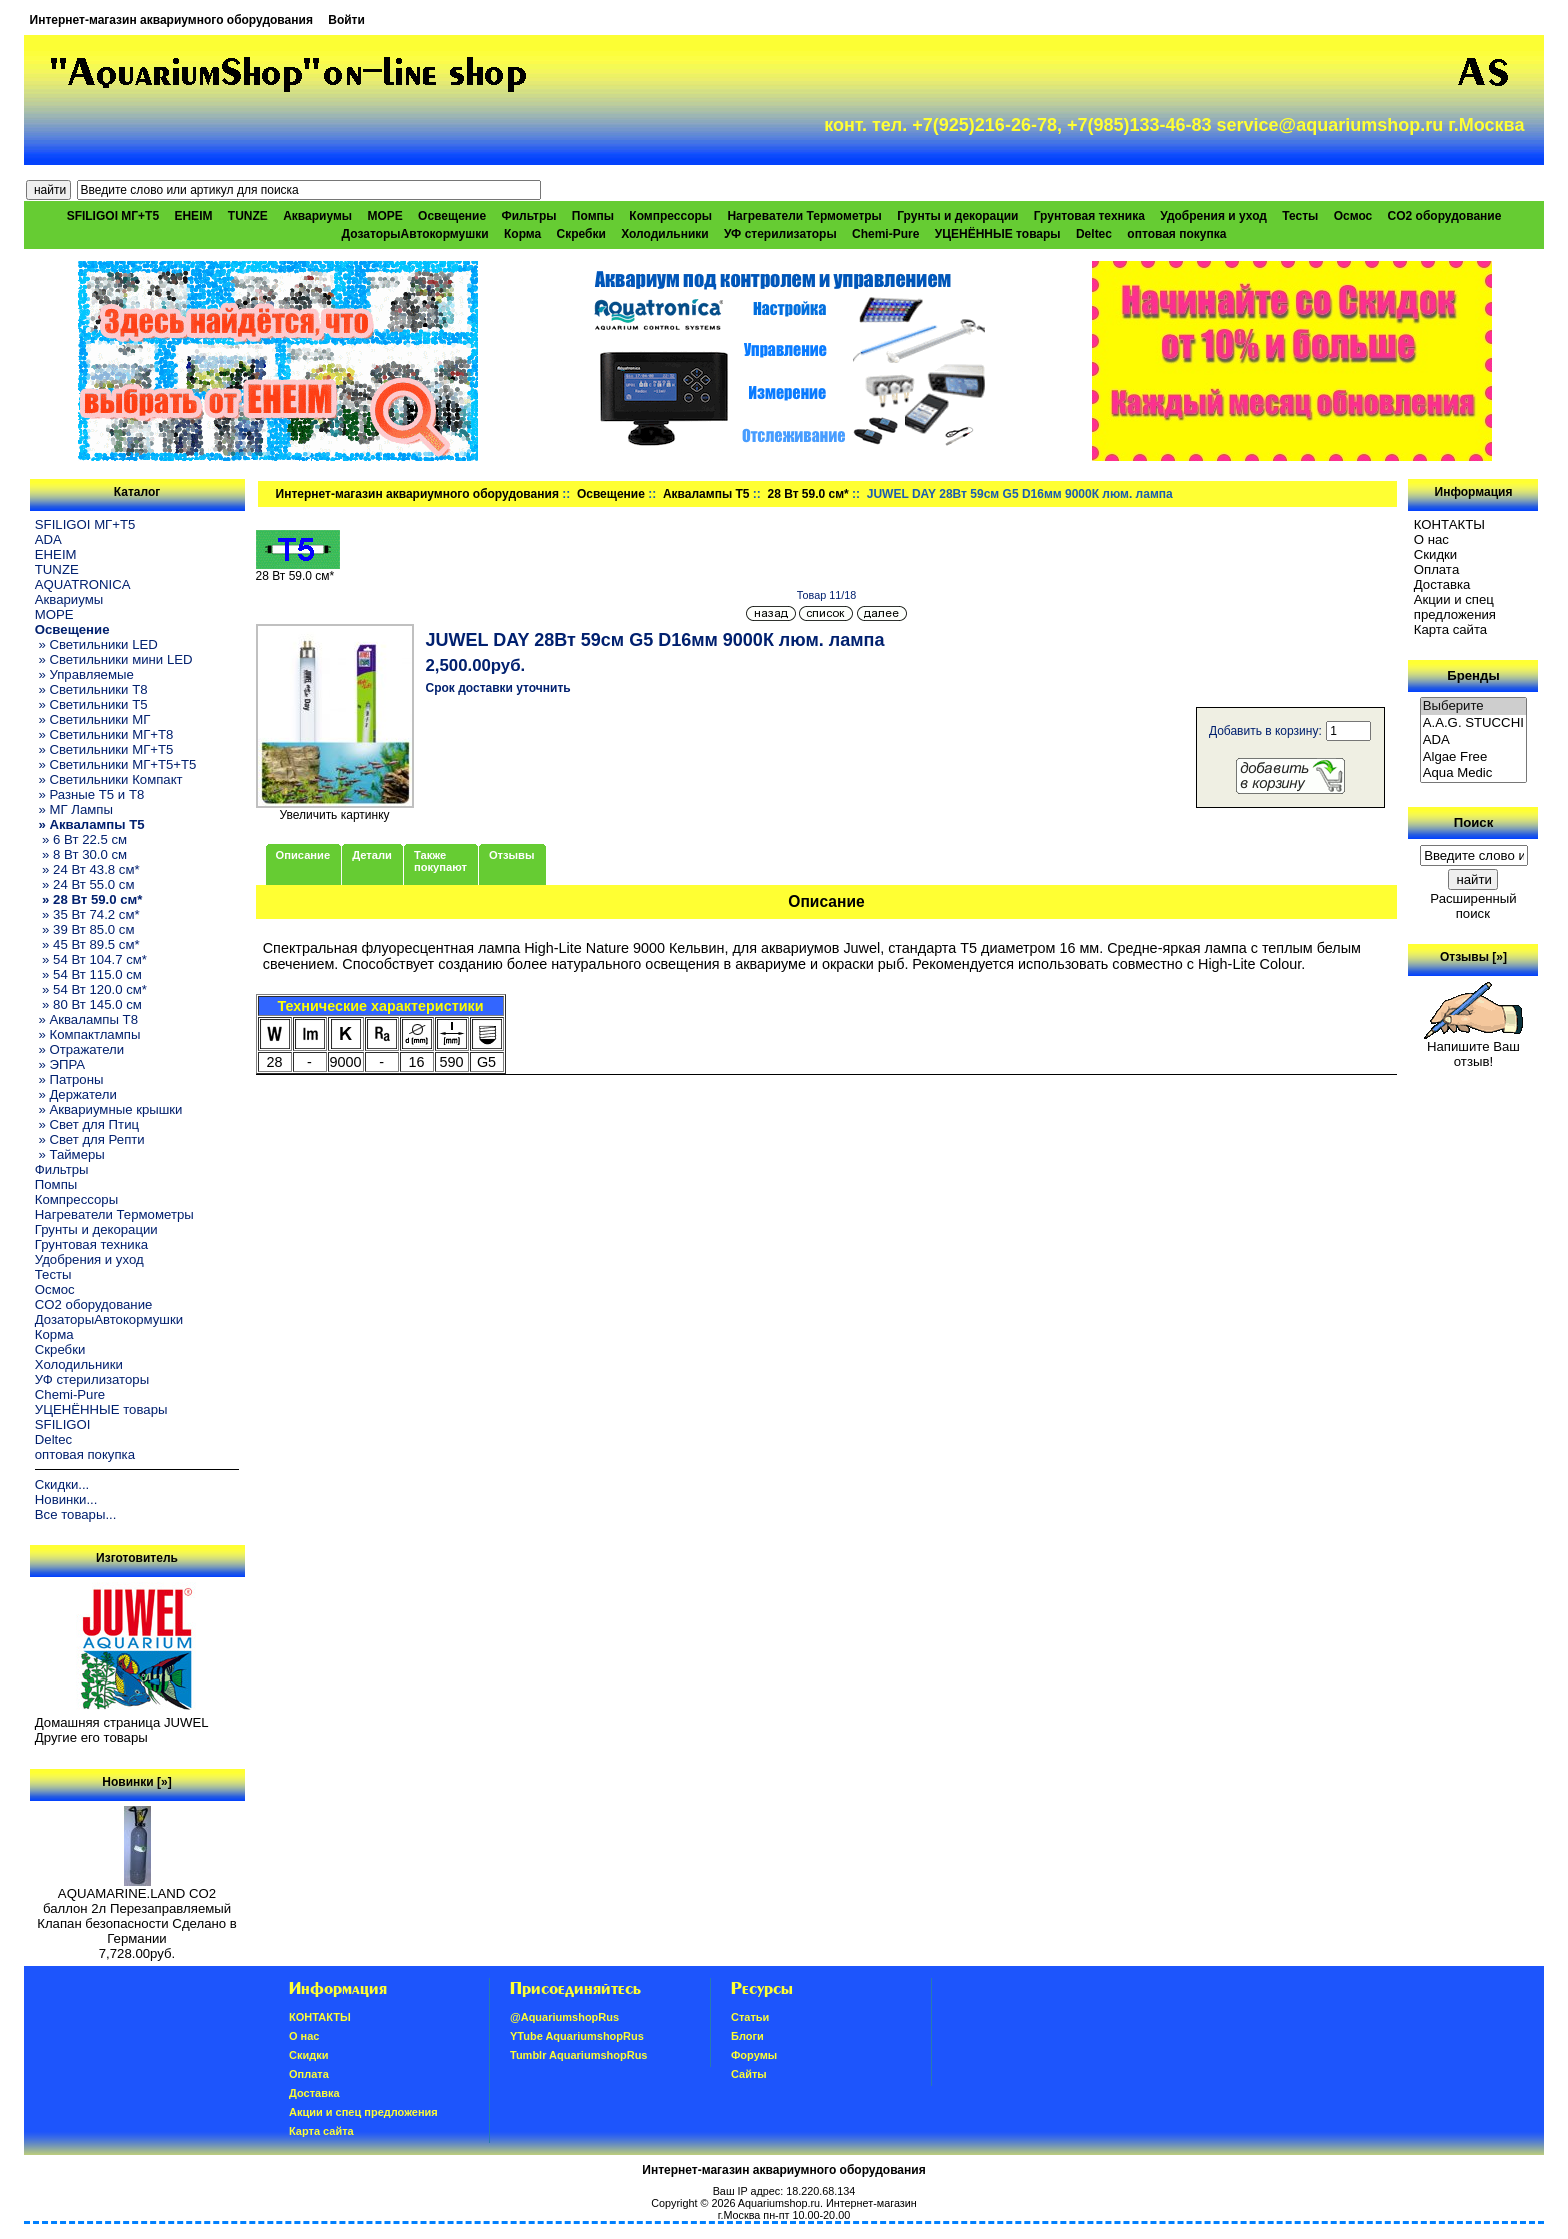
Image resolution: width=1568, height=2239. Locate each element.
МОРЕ (384, 216)
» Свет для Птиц (87, 1124)
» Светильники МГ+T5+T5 (116, 764)
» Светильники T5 (91, 704)
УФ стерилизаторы (780, 234)
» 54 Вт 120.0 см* (91, 989)
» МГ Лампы (74, 809)
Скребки (581, 234)
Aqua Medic (1474, 773)
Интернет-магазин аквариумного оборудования (171, 20)
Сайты (749, 2074)
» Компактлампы (88, 1034)
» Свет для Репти (90, 1139)
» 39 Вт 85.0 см (85, 929)
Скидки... (62, 1484)
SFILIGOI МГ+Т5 (113, 216)
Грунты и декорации (957, 216)
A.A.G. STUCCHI (1474, 723)
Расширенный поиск (1473, 906)
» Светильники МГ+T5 (104, 749)
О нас (1431, 539)
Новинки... (66, 1499)
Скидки (1436, 554)
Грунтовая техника (1089, 216)
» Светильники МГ (93, 719)
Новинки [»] (136, 1782)
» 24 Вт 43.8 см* (87, 869)
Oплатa (1437, 569)
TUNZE (248, 216)
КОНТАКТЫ (1449, 524)
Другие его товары (91, 1737)
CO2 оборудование (1445, 216)
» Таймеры (70, 1154)
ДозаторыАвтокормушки (415, 234)
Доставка (1442, 584)
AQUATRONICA (83, 584)
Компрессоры (670, 216)
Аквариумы (317, 216)
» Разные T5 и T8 (90, 794)
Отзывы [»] (1473, 957)
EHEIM (193, 216)
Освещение (611, 494)
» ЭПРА (60, 1064)
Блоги (747, 2036)
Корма (522, 234)
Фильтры (528, 216)
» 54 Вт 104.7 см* (91, 959)
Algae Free (1474, 757)
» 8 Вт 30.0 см (81, 854)
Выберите (1474, 706)
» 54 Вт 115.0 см (88, 974)
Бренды (1473, 675)
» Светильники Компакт (109, 779)
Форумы (754, 2055)
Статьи (750, 2017)
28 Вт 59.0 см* (807, 494)
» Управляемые (84, 674)
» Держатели (76, 1094)
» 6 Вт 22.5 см (81, 839)
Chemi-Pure (885, 234)
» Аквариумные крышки (109, 1109)
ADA (48, 539)
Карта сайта (1450, 629)
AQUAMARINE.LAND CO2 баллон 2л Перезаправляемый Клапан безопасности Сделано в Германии (137, 1910)
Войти (346, 20)
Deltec (1094, 234)
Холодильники (665, 234)
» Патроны (69, 1079)
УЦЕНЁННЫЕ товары (998, 234)
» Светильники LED (96, 644)
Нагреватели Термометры (804, 216)
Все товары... (76, 1514)
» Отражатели (79, 1049)
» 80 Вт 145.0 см (88, 1004)
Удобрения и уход (1213, 216)
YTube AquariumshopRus (577, 2036)
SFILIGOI (63, 1424)
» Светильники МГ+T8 (104, 734)
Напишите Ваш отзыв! (1473, 1048)
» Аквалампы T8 (86, 1019)
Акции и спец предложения (1455, 607)
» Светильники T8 (91, 689)
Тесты (1300, 216)
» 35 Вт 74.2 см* (87, 914)
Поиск (1474, 822)
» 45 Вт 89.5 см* (87, 944)
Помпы (593, 216)
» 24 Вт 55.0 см (85, 884)
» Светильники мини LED (114, 659)
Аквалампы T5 (706, 494)
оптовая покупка (1176, 234)
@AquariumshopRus (564, 2017)
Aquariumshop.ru (779, 2203)
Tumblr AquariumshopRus (579, 2055)
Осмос (1353, 216)
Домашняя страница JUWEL (122, 1722)
